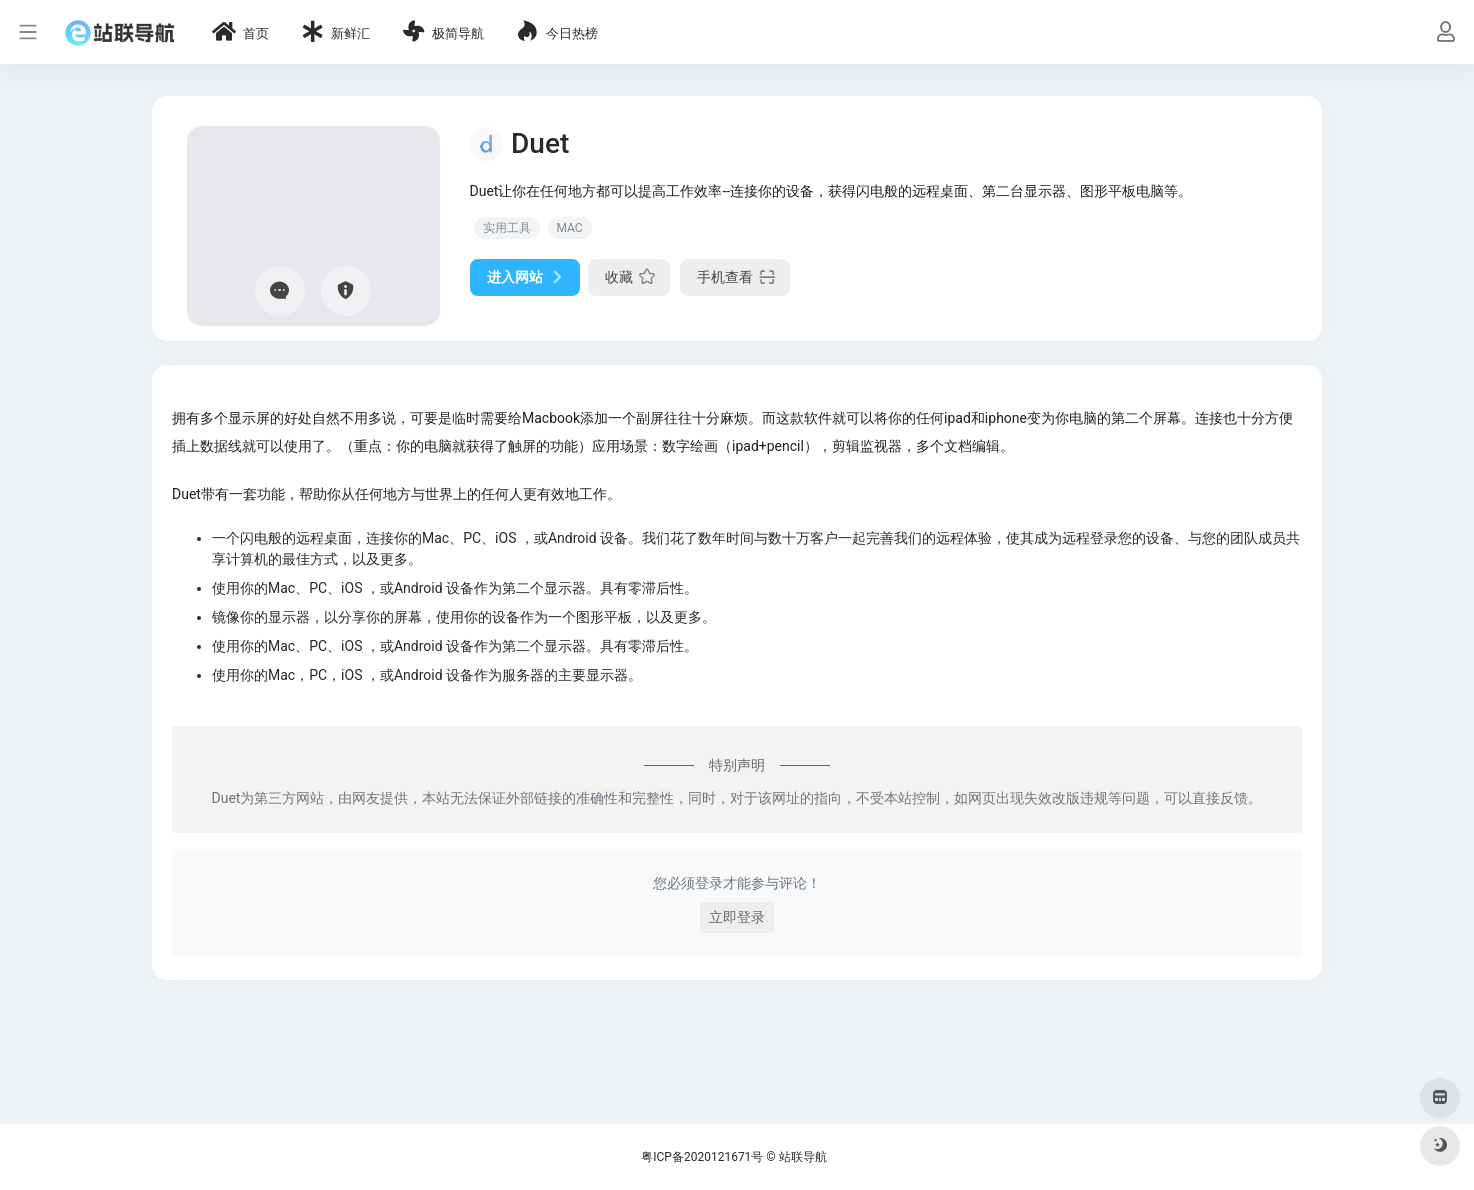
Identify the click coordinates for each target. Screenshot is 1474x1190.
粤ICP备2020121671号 (702, 1157)
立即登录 (737, 917)
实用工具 (507, 228)
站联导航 (803, 1157)
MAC (570, 228)
